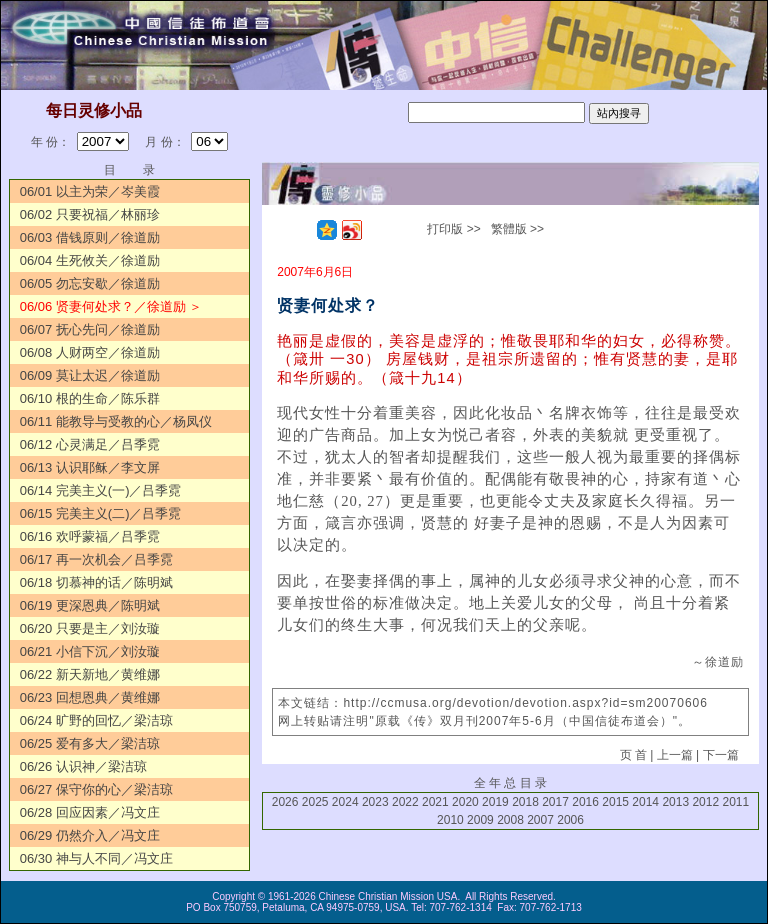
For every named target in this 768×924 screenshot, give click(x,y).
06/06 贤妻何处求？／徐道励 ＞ (111, 306)
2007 (540, 820)
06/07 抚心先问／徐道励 (90, 329)
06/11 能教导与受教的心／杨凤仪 (116, 421)
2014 (645, 802)
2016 (585, 802)
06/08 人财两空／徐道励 (90, 352)
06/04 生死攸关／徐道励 (90, 260)
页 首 (633, 755)
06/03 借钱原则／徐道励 (90, 237)
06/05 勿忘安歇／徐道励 (90, 283)
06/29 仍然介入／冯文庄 (90, 835)
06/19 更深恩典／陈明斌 (90, 605)
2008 (510, 820)
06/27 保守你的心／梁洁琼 (96, 789)
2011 (735, 802)
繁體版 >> (517, 229)
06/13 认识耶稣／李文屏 (90, 467)
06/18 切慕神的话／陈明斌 (96, 582)
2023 (375, 802)
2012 (705, 802)
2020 (465, 802)
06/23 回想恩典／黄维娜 (90, 697)
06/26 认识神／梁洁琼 (83, 766)
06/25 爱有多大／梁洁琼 (90, 743)
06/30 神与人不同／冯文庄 (96, 858)
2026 (285, 802)
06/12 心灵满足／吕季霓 (90, 444)
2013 (675, 802)
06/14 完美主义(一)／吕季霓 (101, 490)
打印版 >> (453, 229)
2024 (345, 802)
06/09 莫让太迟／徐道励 (90, 375)
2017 (555, 802)
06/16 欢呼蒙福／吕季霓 (90, 536)
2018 (525, 802)
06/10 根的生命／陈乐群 (90, 398)
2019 (495, 802)
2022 (405, 802)
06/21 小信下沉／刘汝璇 (90, 651)
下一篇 (721, 755)
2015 (615, 802)
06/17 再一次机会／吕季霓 (96, 559)
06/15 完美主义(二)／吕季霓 (101, 513)
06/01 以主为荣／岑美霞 (90, 191)
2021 (435, 802)
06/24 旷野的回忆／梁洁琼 (96, 720)
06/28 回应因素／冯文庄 (90, 812)
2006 (570, 820)
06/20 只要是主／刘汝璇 (90, 628)
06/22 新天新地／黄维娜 (90, 674)
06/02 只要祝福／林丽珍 (90, 214)
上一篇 (675, 755)
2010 (450, 820)
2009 (480, 820)
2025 (315, 802)
